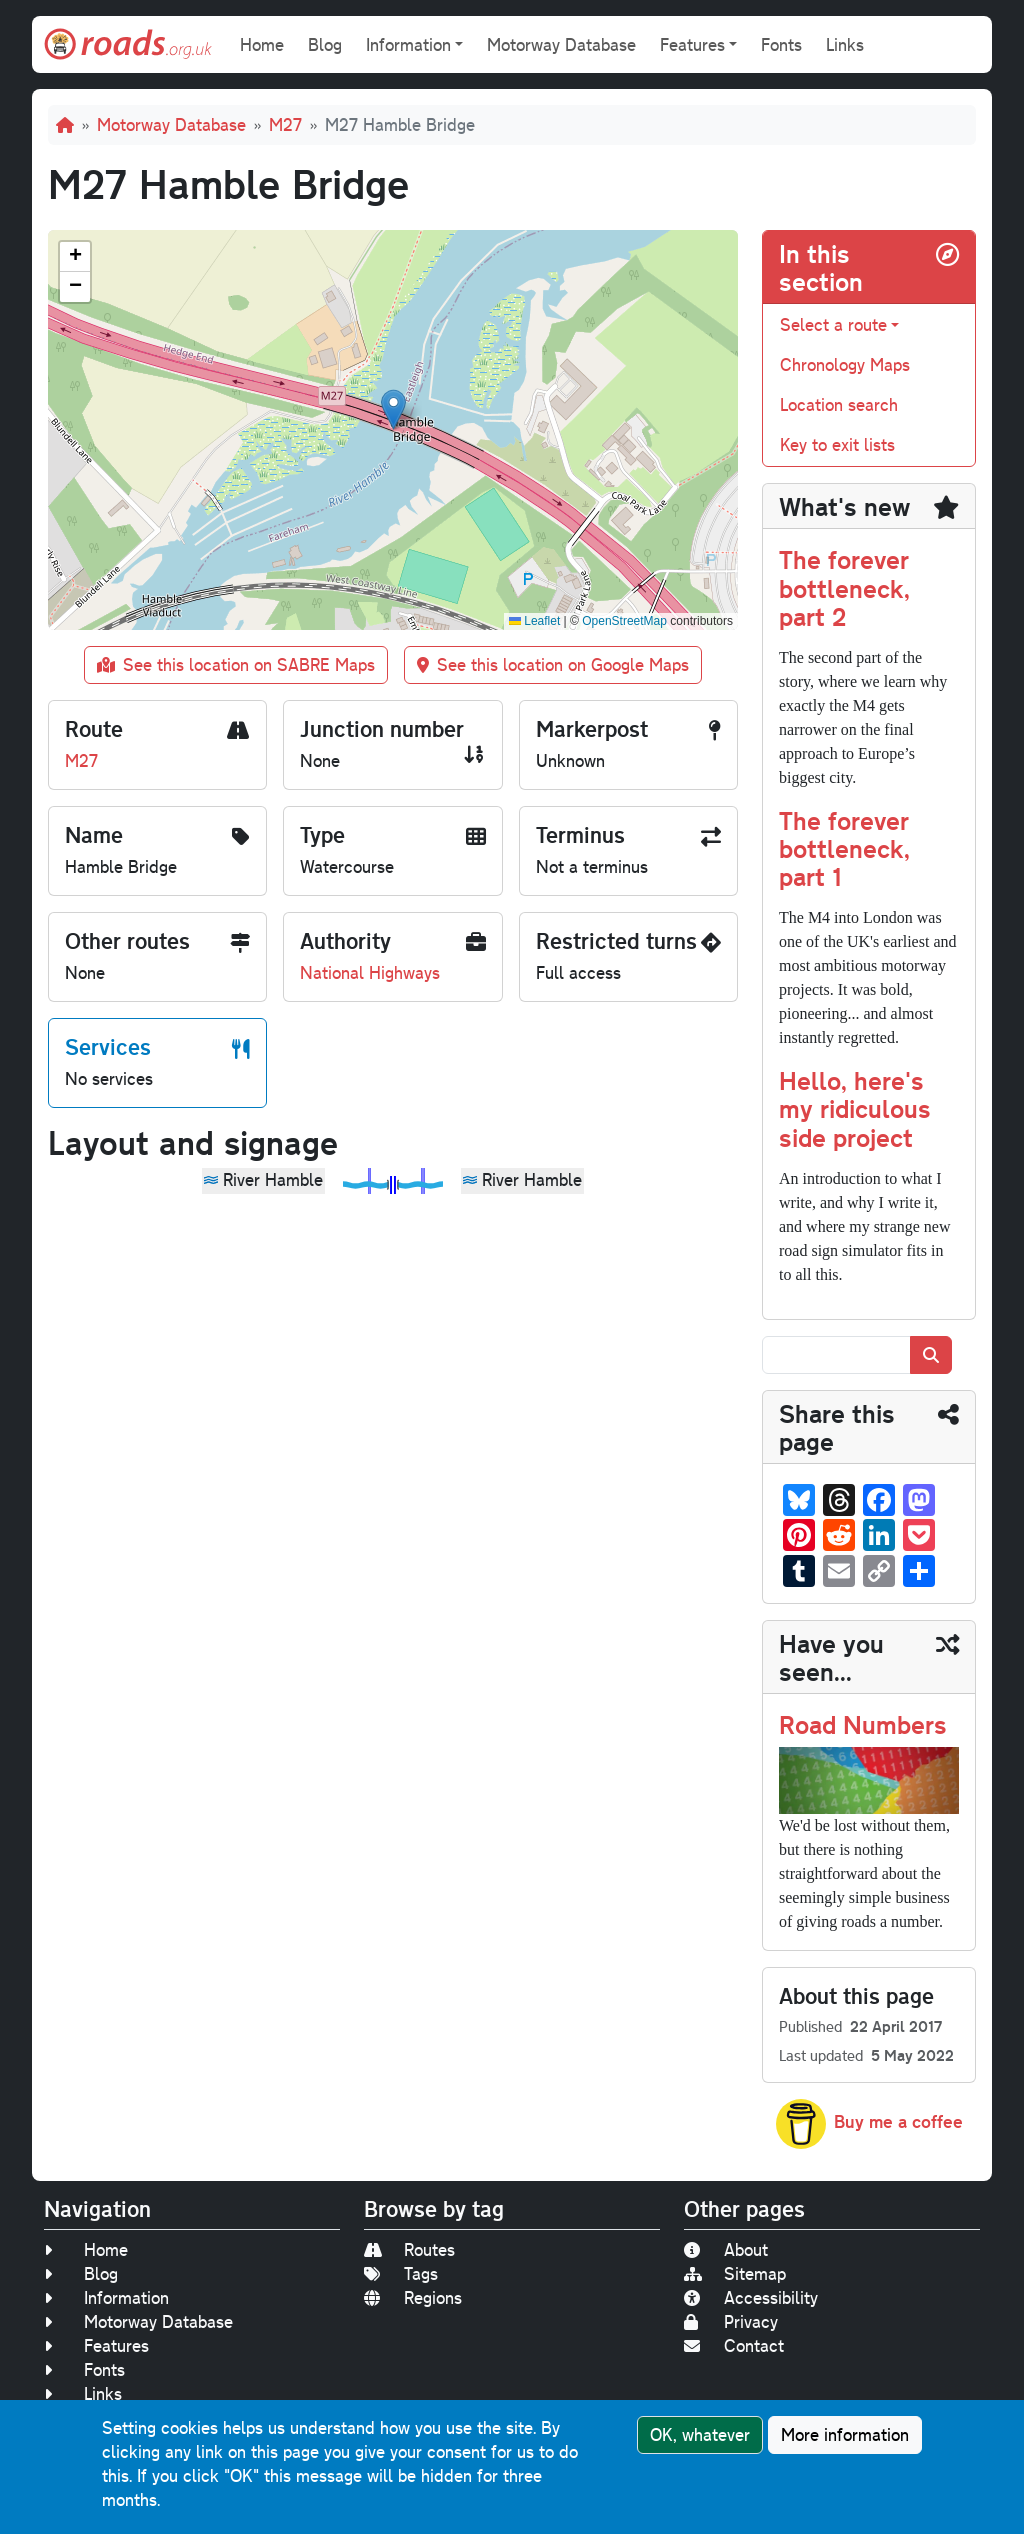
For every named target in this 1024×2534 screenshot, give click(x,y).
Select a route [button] (833, 324)
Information (106, 2297)
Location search (839, 404)
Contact (734, 2345)
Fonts (781, 44)
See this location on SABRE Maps (236, 664)
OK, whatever (700, 2434)
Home (262, 44)
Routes (409, 2249)
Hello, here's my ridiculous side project (855, 1107)
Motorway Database (561, 44)
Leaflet (534, 621)
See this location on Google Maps (553, 664)
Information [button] (408, 44)
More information (845, 2434)
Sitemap (735, 2273)
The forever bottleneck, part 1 (844, 847)
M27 (285, 124)
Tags (401, 2273)
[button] (393, 409)
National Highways (370, 972)
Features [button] (692, 44)
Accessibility (751, 2297)
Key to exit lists (837, 444)
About (726, 2249)
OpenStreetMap (624, 621)
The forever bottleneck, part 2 (844, 586)
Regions (413, 2297)
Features (96, 2345)
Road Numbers (863, 1723)
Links (845, 44)
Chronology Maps (845, 364)
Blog (325, 44)
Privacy (731, 2321)
